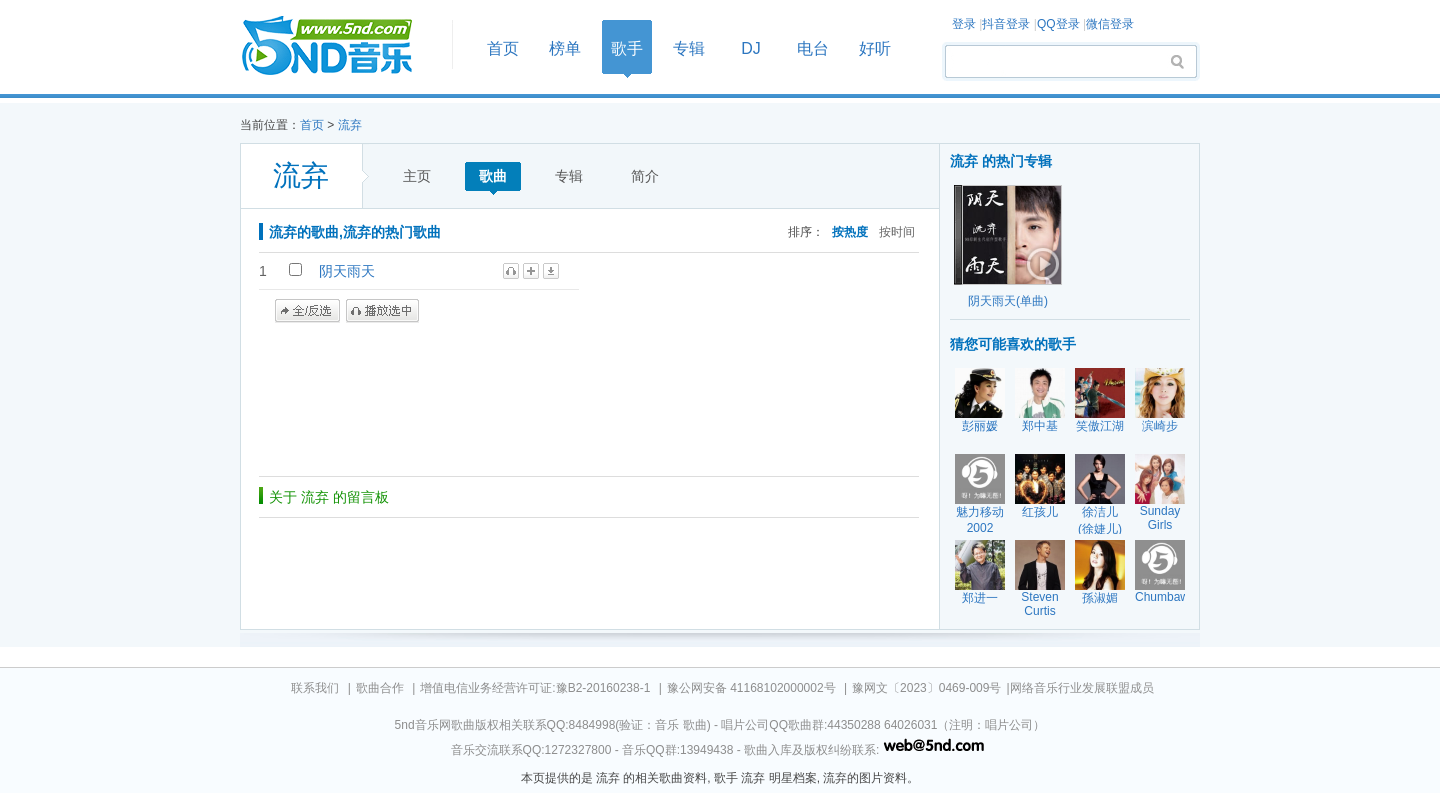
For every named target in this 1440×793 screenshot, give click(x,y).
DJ (751, 48)
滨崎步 (1160, 426)
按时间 (897, 231)
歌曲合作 (380, 688)
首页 (340, 46)
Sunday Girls (1160, 518)
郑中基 (1040, 426)
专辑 (689, 48)
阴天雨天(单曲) (1008, 301)
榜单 (565, 48)
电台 (813, 48)
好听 (875, 48)
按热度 (850, 231)
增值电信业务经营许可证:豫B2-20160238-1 (535, 688)
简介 (645, 176)
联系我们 (315, 688)
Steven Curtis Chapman (1041, 611)
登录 (964, 24)
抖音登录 (1006, 24)
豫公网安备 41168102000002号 (751, 688)
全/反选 (307, 311)
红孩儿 (1040, 512)
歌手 (627, 48)
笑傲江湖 (1100, 426)
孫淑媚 (1100, 598)
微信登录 (1110, 24)
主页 (417, 176)
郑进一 (980, 598)
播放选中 (382, 311)
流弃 (350, 125)
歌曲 (493, 176)
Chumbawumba (1177, 597)
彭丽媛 (980, 426)
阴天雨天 (347, 271)
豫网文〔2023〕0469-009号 (926, 688)
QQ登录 (1058, 24)
